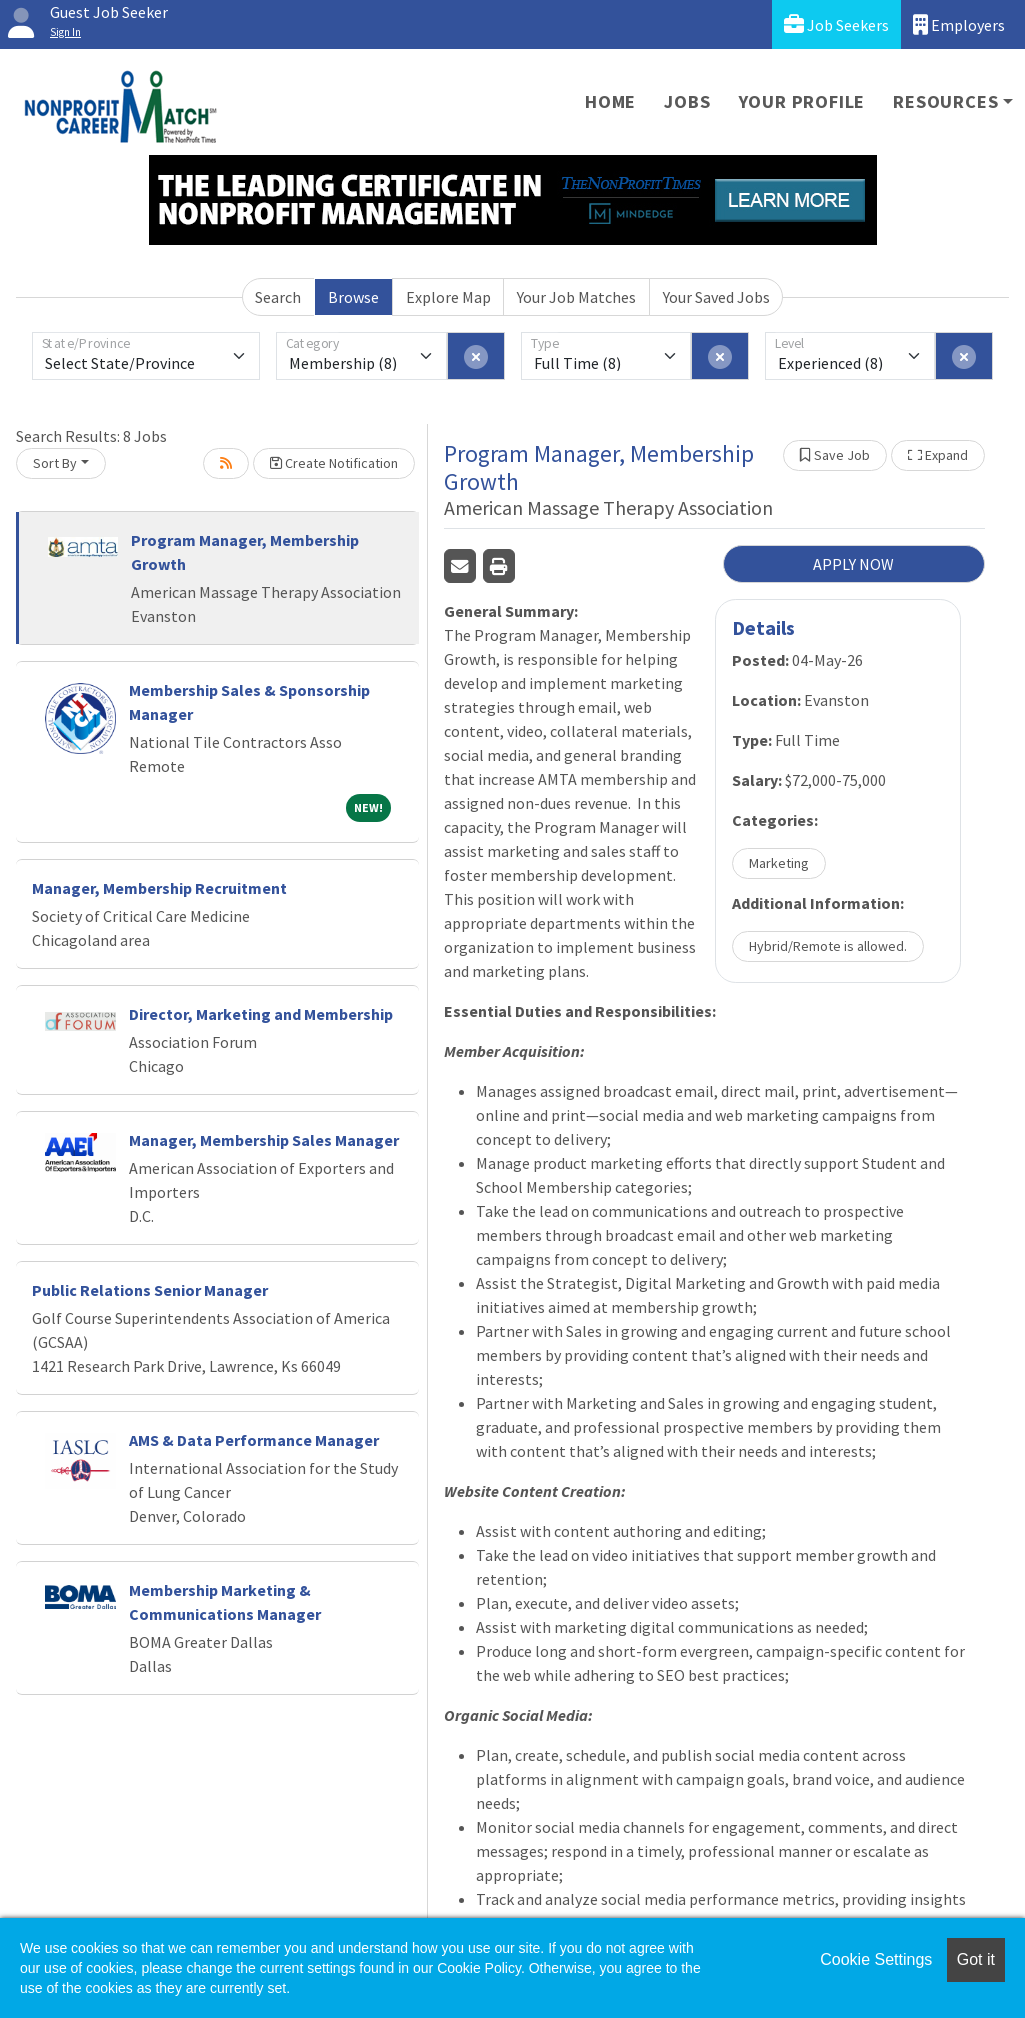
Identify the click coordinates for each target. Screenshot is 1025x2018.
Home (610, 101)
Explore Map (448, 297)
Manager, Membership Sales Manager (264, 1140)
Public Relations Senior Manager (150, 1290)
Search (278, 297)
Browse (353, 297)
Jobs (687, 101)
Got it (976, 1959)
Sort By (55, 463)
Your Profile (802, 101)
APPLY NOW (853, 564)
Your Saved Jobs (716, 297)
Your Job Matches (576, 297)
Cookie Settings (876, 1959)
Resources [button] (945, 101)
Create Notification (334, 463)
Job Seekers (836, 24)
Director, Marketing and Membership (261, 1014)
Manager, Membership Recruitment (159, 888)
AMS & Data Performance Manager (254, 1440)
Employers (959, 24)
